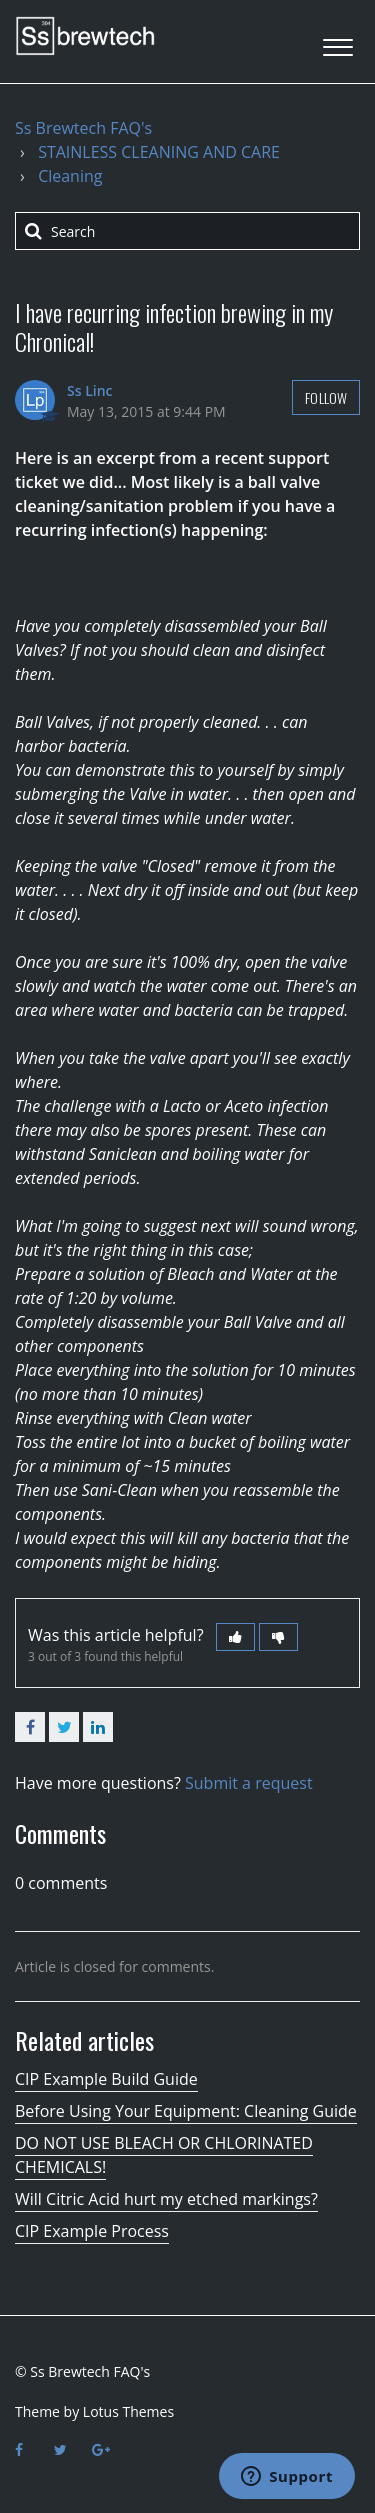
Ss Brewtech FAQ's (83, 128)
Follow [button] (326, 397)
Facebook (30, 1727)
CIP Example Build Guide (106, 2079)
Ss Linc (90, 390)
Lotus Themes (128, 2411)
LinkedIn (98, 1727)
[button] (337, 41)
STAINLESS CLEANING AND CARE (159, 152)
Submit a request (249, 1783)
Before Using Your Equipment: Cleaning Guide (186, 2111)
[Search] (187, 231)
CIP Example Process (92, 2231)
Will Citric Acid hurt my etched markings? (166, 2199)
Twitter (64, 1727)
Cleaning (70, 176)
